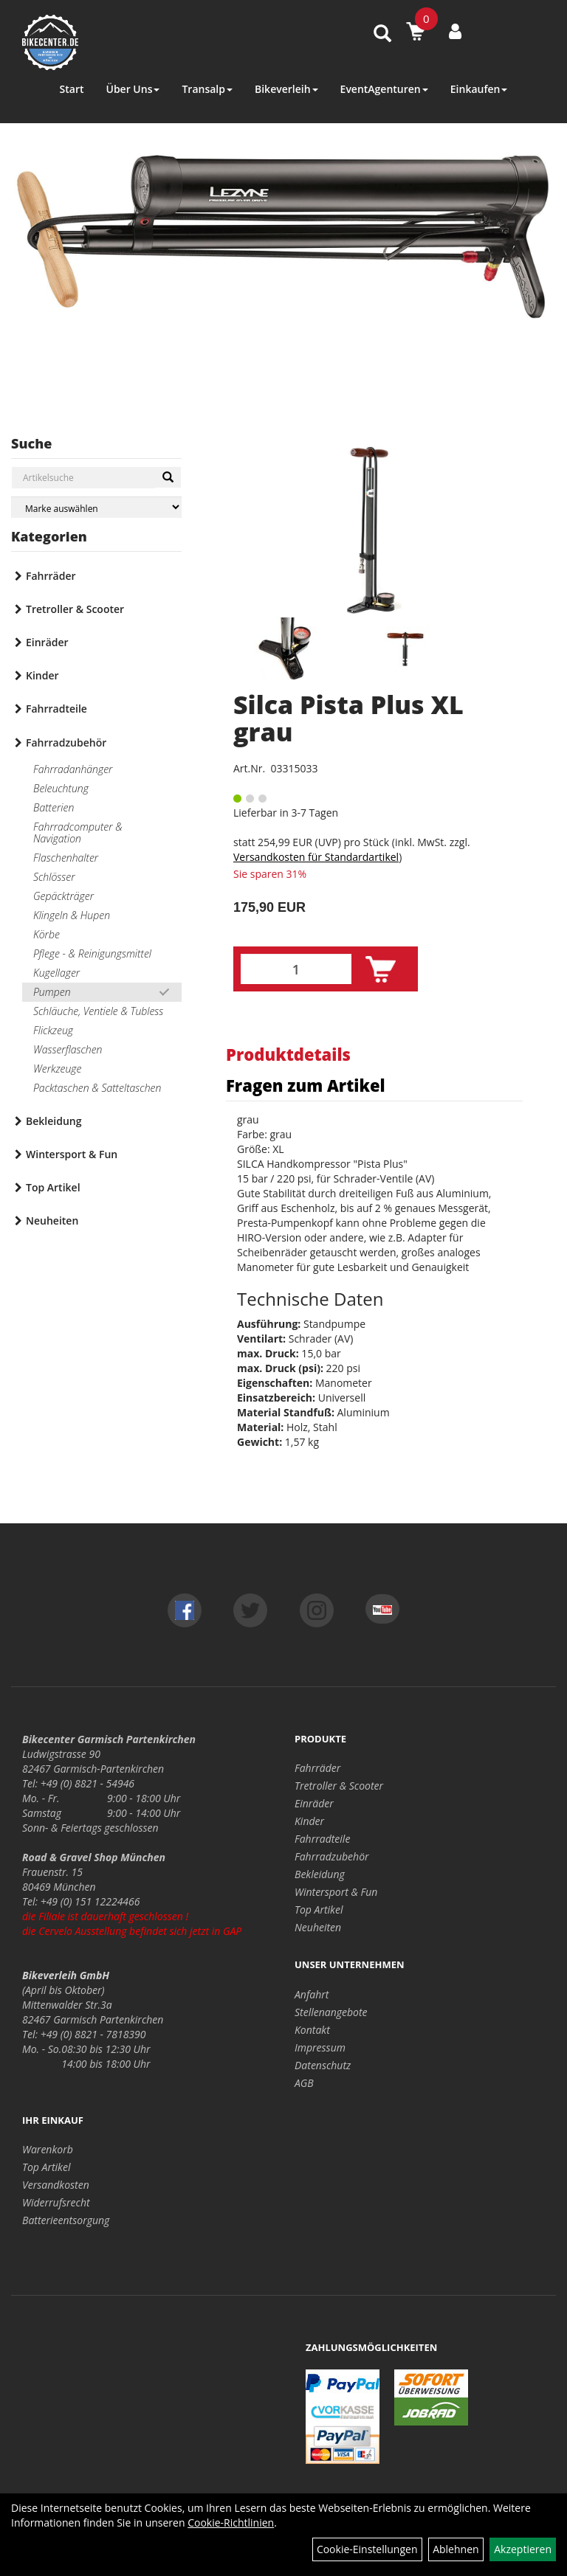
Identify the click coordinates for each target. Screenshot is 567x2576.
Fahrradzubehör (66, 742)
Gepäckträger (63, 896)
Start (72, 89)
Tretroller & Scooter (75, 609)
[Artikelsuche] (382, 34)
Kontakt (312, 2030)
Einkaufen (479, 89)
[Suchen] (168, 477)
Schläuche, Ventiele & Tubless (98, 1011)
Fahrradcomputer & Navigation (78, 832)
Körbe (46, 934)
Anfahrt (312, 1994)
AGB (304, 2083)
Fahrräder (51, 576)
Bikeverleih (286, 89)
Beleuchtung (61, 788)
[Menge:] (296, 969)
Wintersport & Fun (71, 1154)
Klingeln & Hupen (71, 915)
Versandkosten (55, 2185)
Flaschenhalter (65, 858)
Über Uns (132, 89)
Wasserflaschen (68, 1049)
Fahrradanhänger (72, 769)
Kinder (42, 675)
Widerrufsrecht (56, 2202)
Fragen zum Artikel (305, 1085)
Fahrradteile (56, 709)
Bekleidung (53, 1121)
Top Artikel (53, 1187)
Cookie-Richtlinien (231, 2523)
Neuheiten (52, 1220)
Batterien (53, 807)
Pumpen (52, 992)
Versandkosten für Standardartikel (316, 857)
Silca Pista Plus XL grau (348, 718)
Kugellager (56, 973)
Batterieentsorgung (65, 2220)
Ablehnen (455, 2549)
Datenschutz (323, 2065)
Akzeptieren (522, 2549)
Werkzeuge (57, 1069)
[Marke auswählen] (96, 507)
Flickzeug (53, 1030)
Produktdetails (288, 1054)
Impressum (320, 2047)
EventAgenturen (384, 89)
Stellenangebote (331, 2012)
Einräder (47, 642)
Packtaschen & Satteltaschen (97, 1088)
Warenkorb (47, 2149)
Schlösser (54, 877)
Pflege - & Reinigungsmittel (92, 953)
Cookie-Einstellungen (367, 2549)
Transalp (207, 89)
